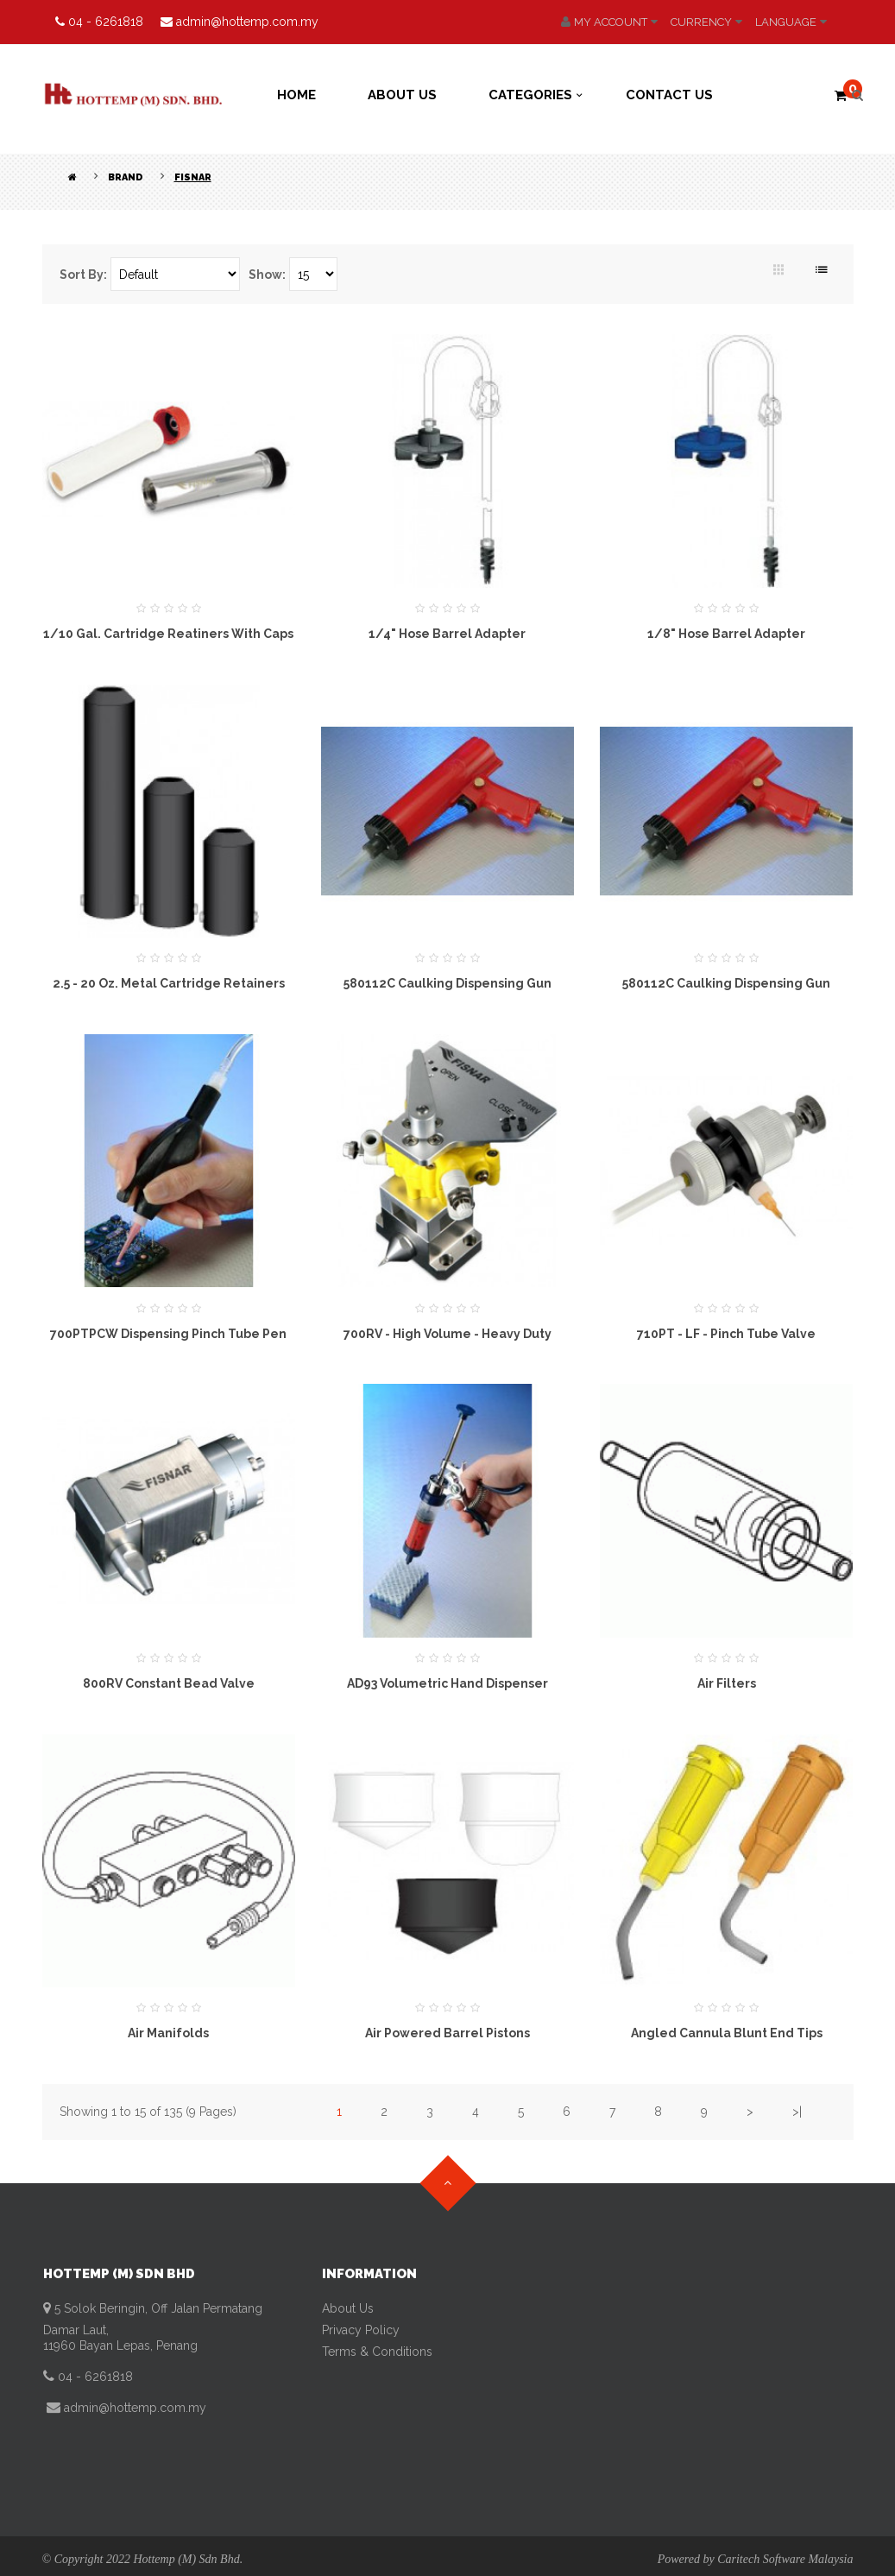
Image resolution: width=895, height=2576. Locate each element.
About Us (348, 2308)
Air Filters (726, 1683)
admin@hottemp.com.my (133, 2408)
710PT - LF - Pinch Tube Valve (726, 1334)
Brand (125, 177)
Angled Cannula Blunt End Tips (727, 2033)
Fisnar (192, 177)
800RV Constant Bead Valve (169, 1683)
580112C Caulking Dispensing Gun (447, 983)
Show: (267, 274)
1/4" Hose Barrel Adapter (447, 634)
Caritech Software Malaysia (785, 2559)
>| (797, 2111)
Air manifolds (168, 2033)
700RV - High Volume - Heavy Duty (447, 1334)
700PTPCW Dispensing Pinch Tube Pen (168, 1334)
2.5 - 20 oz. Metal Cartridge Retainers (169, 983)
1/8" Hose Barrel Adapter (726, 634)
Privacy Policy (361, 2330)
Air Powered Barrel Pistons (447, 2033)
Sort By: (83, 274)
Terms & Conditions (377, 2351)
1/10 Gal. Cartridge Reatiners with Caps (168, 634)
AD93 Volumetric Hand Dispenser (447, 1683)
